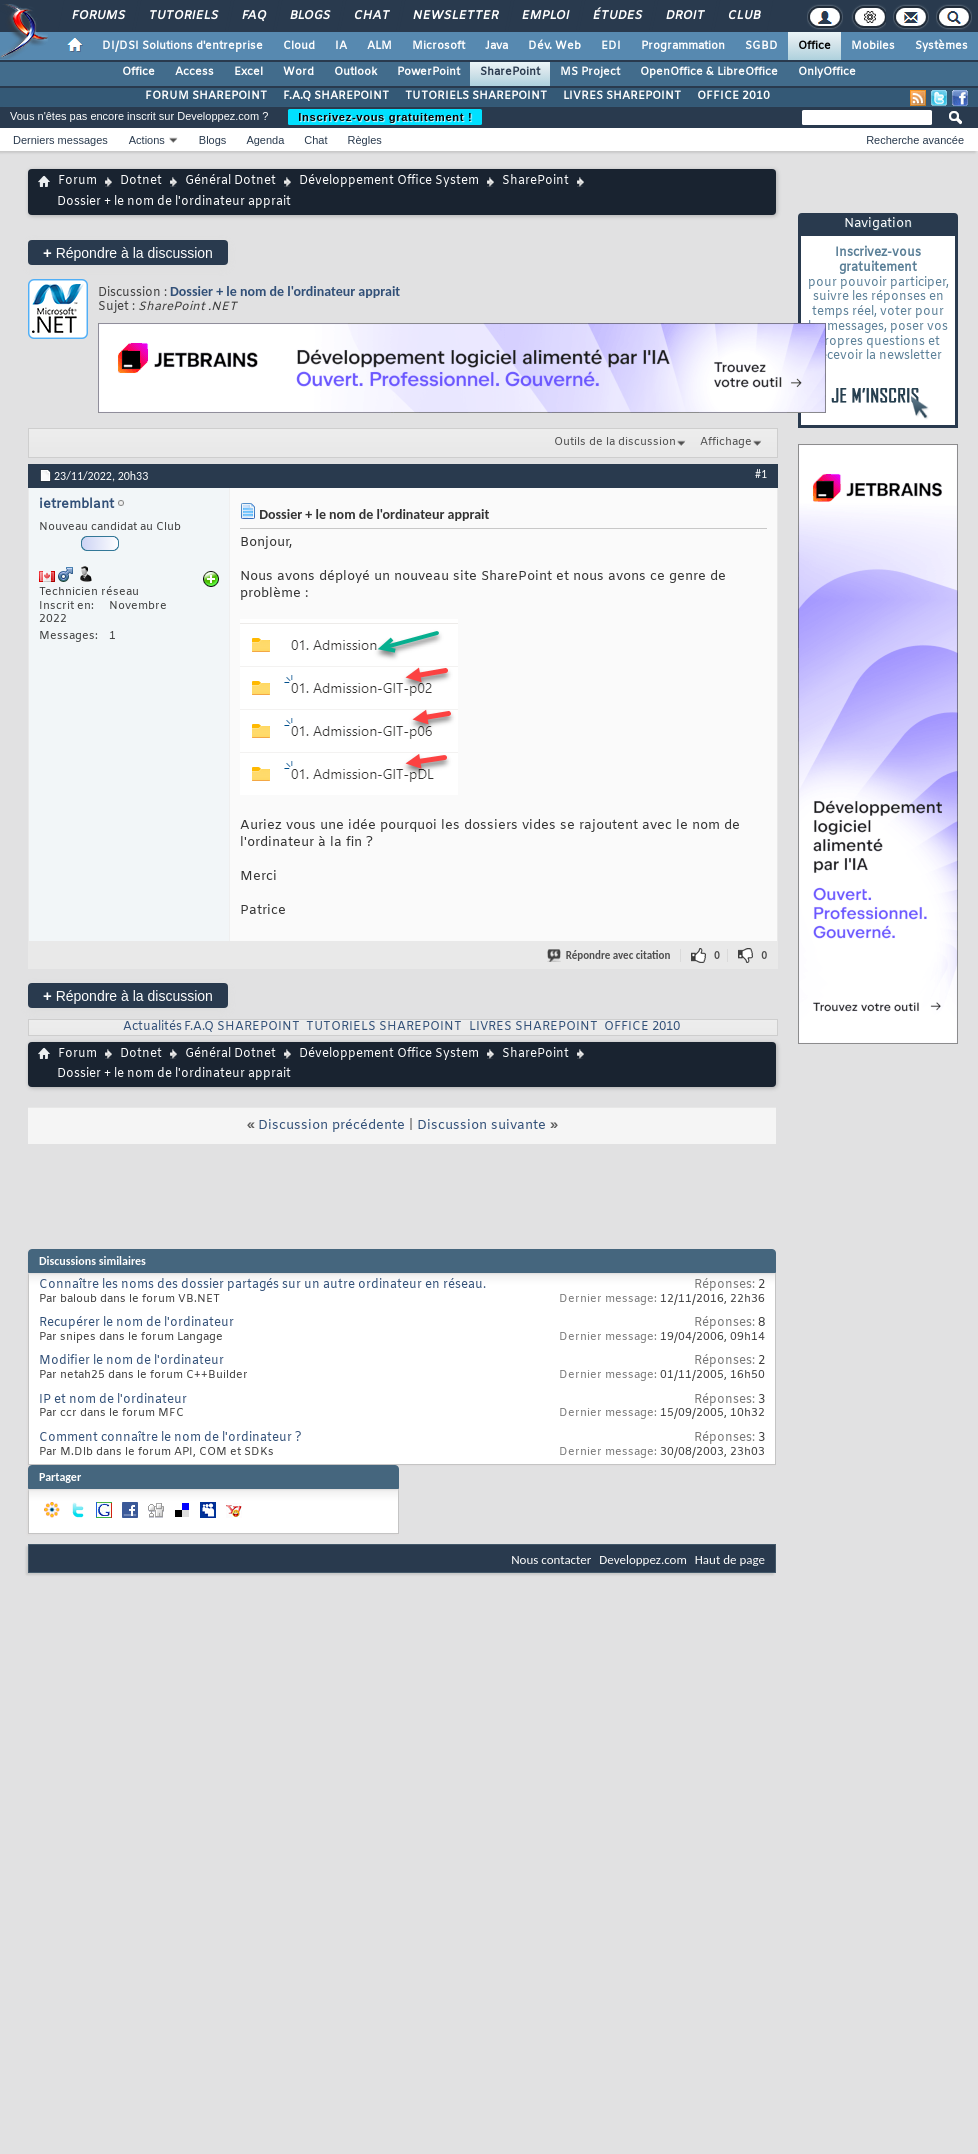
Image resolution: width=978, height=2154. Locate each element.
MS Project (590, 72)
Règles (365, 140)
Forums (97, 16)
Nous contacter (551, 1559)
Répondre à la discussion (128, 252)
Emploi (544, 16)
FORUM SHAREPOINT (206, 96)
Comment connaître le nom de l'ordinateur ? (170, 1438)
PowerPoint (428, 72)
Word (298, 72)
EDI (611, 46)
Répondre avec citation (610, 955)
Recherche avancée (915, 140)
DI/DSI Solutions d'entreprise (182, 46)
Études (616, 16)
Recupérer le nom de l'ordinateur (136, 1323)
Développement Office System (389, 181)
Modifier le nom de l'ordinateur (131, 1361)
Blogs (309, 16)
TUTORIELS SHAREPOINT (476, 96)
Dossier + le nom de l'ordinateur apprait (285, 291)
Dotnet (141, 181)
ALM (379, 46)
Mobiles (873, 46)
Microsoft (438, 46)
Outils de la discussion (615, 442)
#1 (761, 474)
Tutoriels (182, 16)
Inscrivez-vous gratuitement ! (385, 117)
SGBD (761, 46)
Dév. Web (554, 46)
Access (194, 72)
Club (743, 16)
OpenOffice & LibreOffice (709, 72)
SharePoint (510, 72)
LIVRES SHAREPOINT (622, 96)
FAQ (253, 16)
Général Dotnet (230, 181)
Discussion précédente (331, 1125)
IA (341, 46)
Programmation (683, 46)
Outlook (355, 72)
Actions (147, 140)
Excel (248, 72)
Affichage (726, 442)
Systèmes (941, 46)
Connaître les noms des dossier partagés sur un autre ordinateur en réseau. (262, 1285)
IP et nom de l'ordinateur (113, 1400)
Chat (370, 16)
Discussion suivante (481, 1125)
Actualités (152, 1027)
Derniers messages (60, 140)
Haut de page (730, 1559)
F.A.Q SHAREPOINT (336, 96)
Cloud (299, 46)
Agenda (265, 140)
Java (496, 46)
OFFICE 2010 (733, 96)
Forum (77, 181)
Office (814, 46)
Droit (684, 16)
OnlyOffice (827, 72)
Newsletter (454, 16)
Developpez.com (643, 1559)
